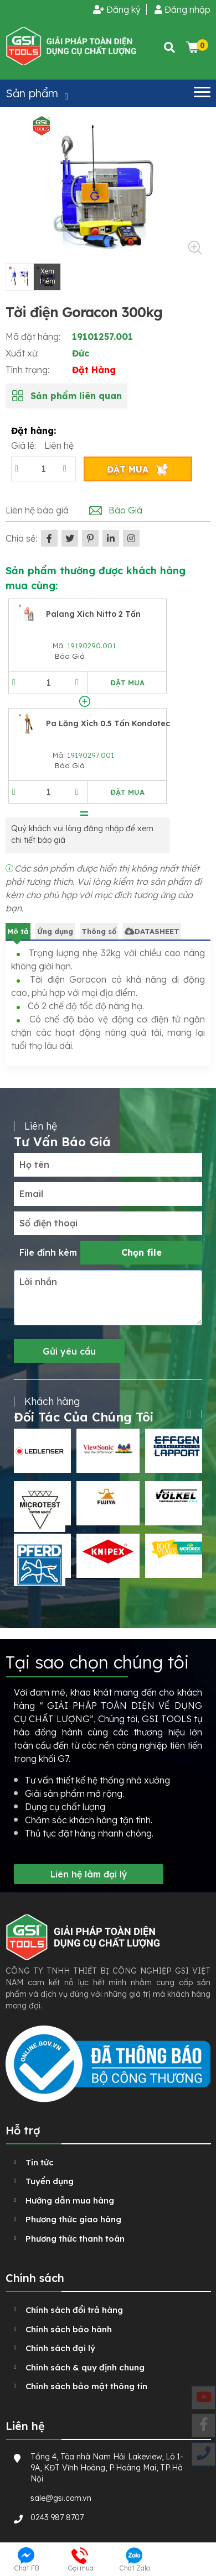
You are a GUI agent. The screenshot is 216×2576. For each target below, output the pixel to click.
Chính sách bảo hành (68, 2329)
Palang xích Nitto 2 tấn (93, 614)
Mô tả (18, 931)
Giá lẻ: (24, 445)
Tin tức (39, 2162)
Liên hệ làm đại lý (88, 1874)
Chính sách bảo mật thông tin (86, 2386)
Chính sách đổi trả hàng (74, 2310)
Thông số (98, 931)
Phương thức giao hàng (73, 2219)
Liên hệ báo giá (37, 510)
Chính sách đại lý (60, 2348)
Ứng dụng (55, 931)
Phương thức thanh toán (75, 2238)
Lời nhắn (38, 1281)
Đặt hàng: (33, 430)
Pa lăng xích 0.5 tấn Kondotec (108, 723)
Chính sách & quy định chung (85, 2367)
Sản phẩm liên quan (76, 395)
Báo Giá (125, 510)
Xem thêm (47, 276)
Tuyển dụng (49, 2181)
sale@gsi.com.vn (60, 2498)
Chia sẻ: (21, 538)
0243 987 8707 (57, 2517)
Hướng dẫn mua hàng (69, 2200)
